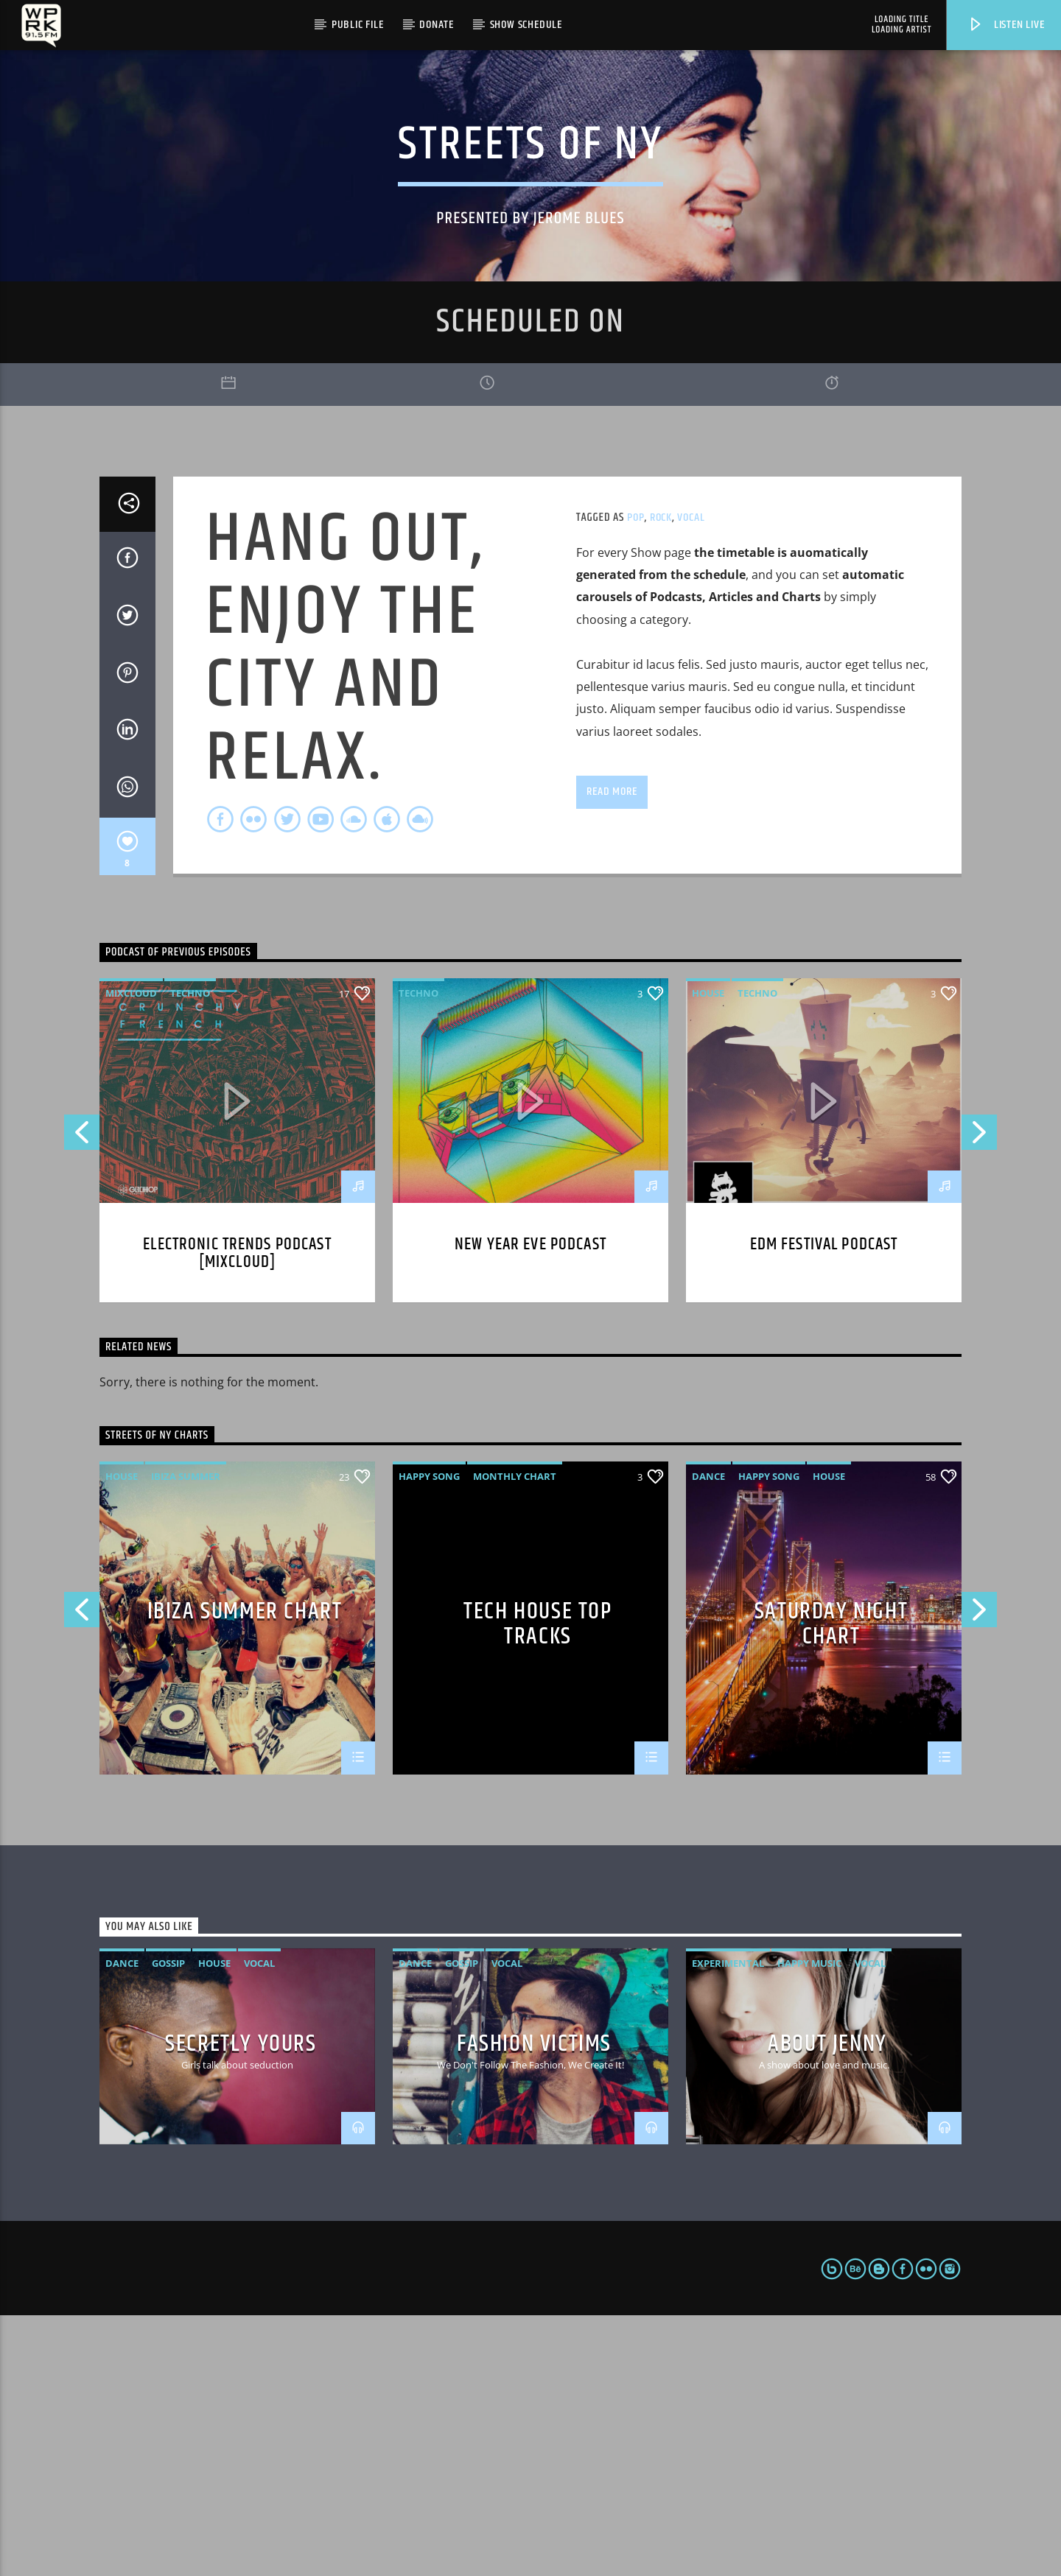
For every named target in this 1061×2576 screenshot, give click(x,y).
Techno (190, 1253)
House (708, 1253)
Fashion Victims (534, 2304)
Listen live (1006, 24)
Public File (358, 24)
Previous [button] (81, 1397)
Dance (708, 1736)
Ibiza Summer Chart (245, 1874)
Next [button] (980, 1397)
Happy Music (809, 2224)
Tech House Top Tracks (537, 1882)
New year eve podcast (530, 1505)
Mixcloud (131, 1253)
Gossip (168, 2224)
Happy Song (429, 1736)
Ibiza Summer (185, 1736)
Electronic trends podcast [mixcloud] (237, 1514)
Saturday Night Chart (831, 1882)
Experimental (728, 2224)
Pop (635, 778)
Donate (436, 24)
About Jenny (827, 2304)
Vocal (690, 778)
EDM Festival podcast (824, 1505)
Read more (611, 1051)
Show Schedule (526, 24)
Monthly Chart (514, 1736)
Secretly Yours (240, 2304)
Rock (661, 778)
